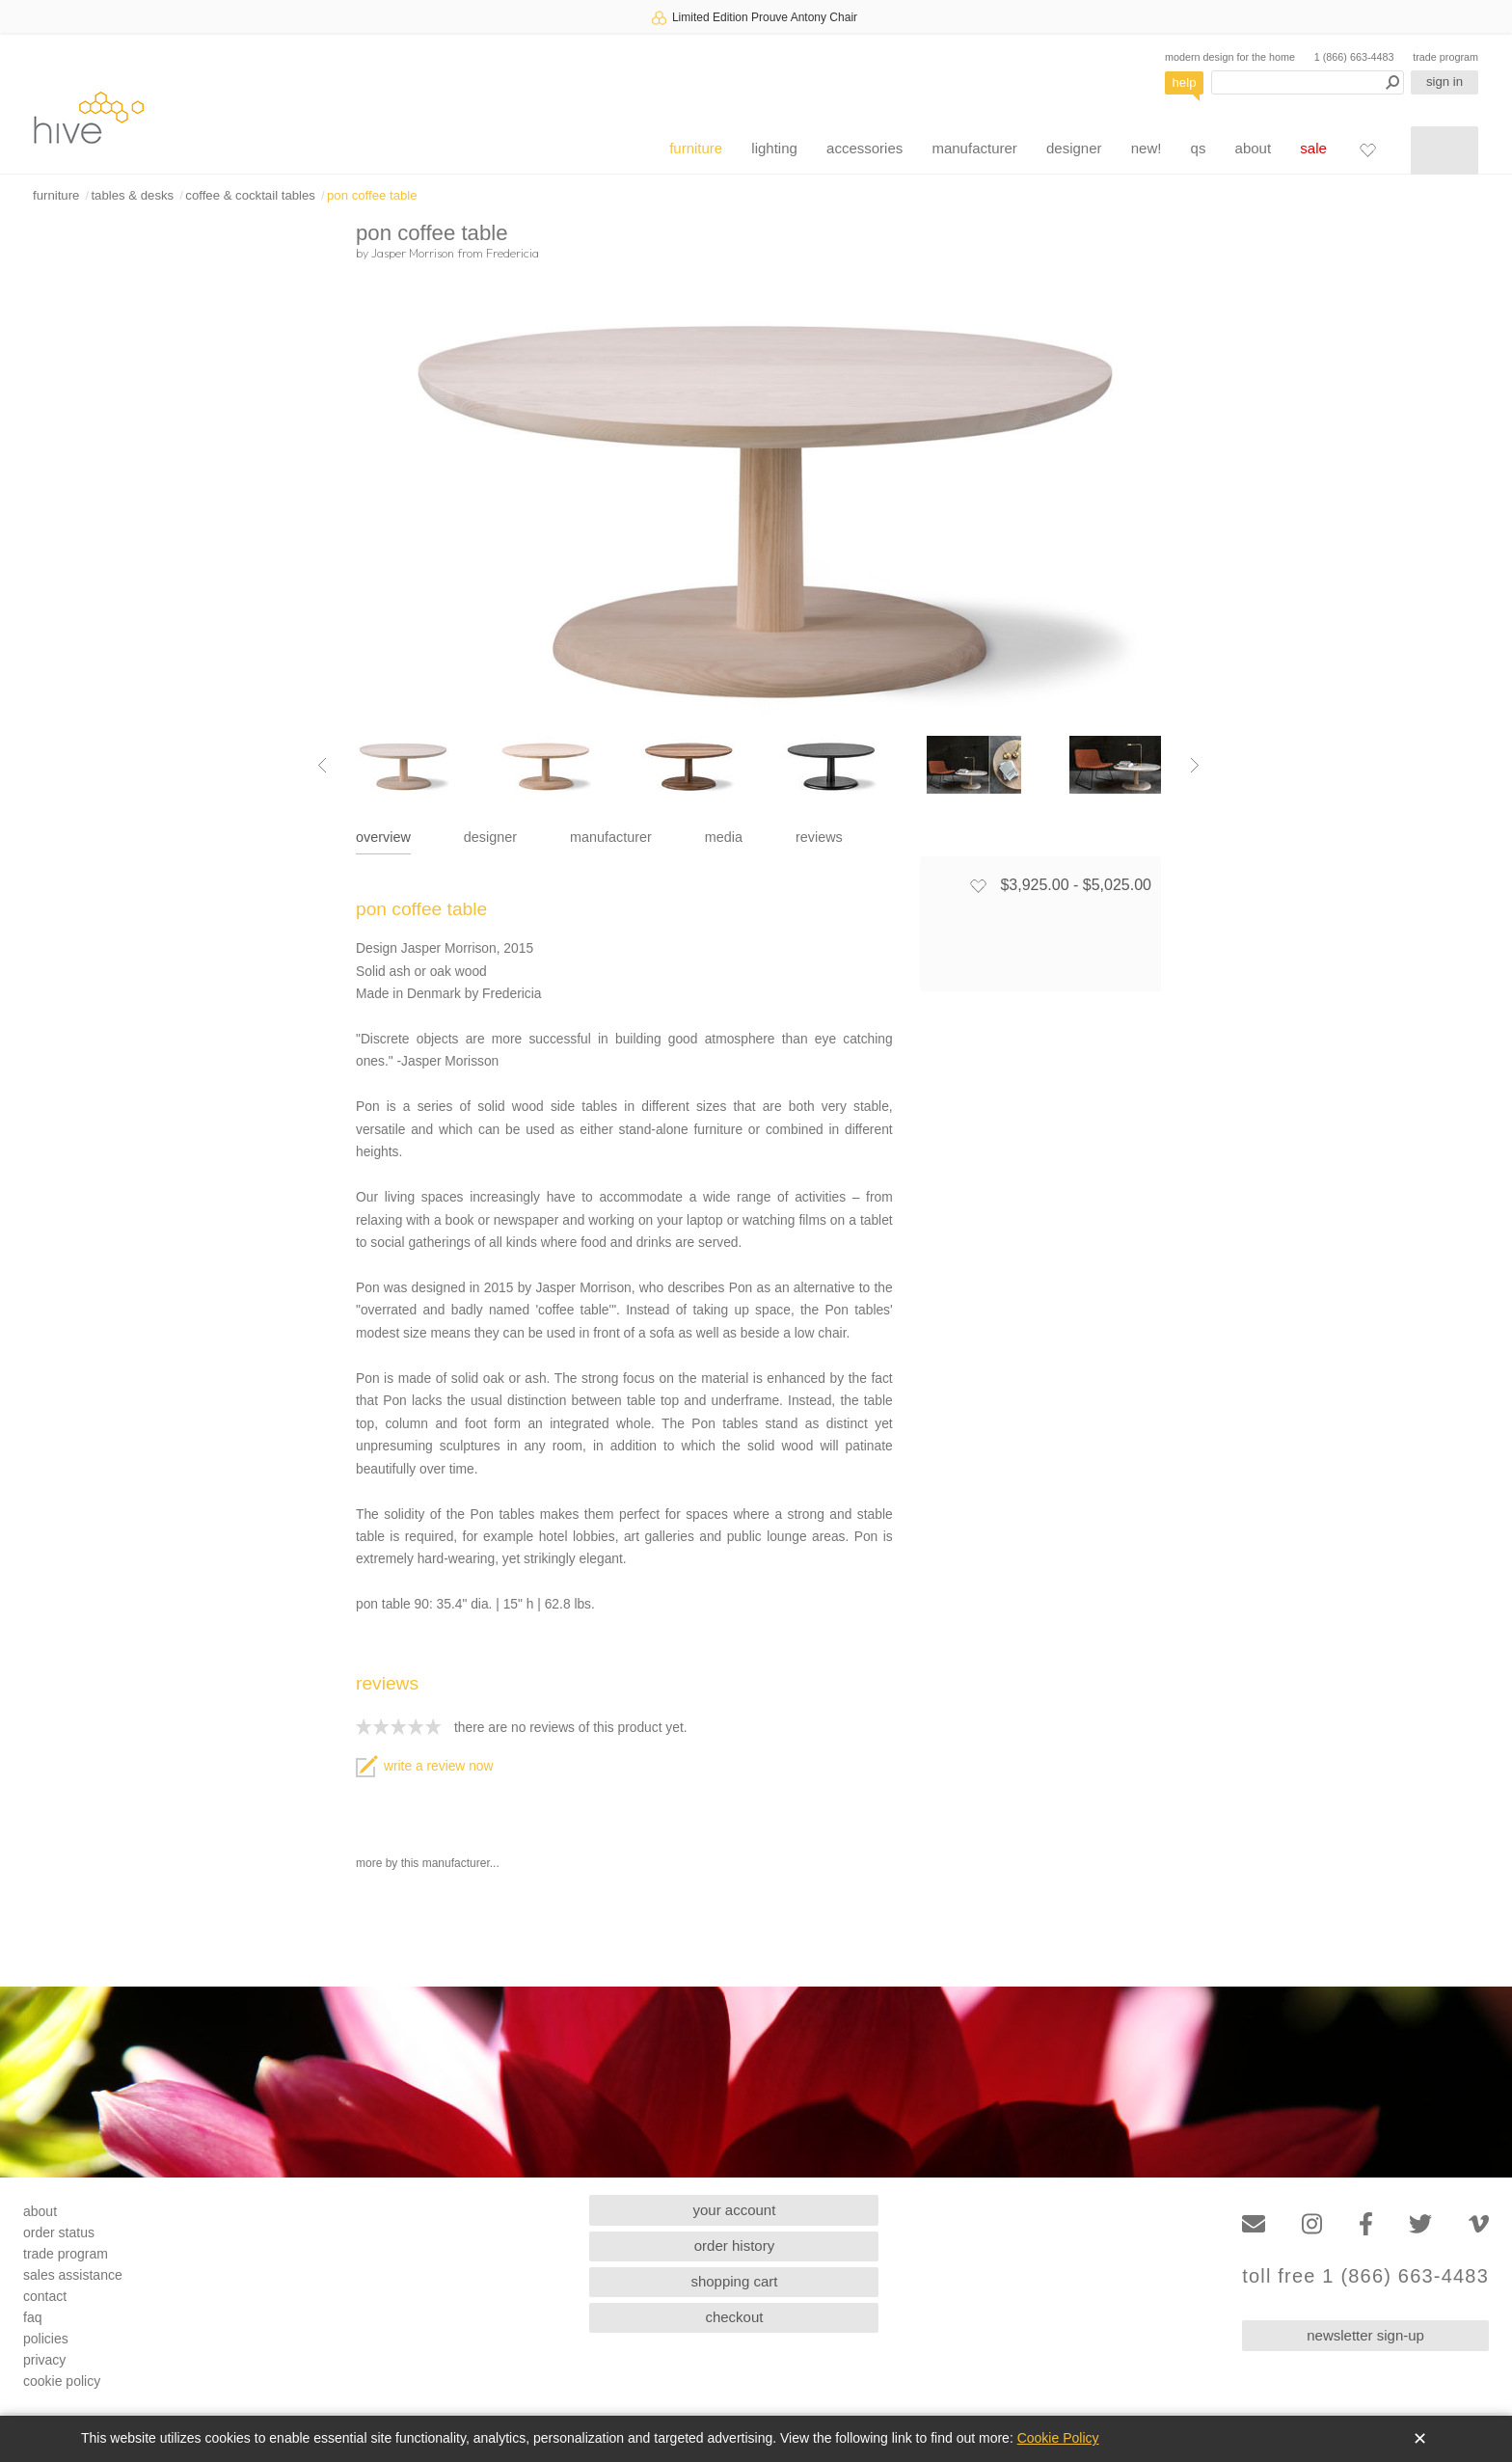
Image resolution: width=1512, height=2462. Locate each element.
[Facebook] (1366, 2224)
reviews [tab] (819, 837)
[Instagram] (1312, 2224)
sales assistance (72, 2275)
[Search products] (1307, 82)
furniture (695, 148)
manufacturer (974, 148)
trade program (1445, 57)
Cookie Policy (1058, 2438)
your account (734, 2210)
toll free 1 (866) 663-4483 (1365, 2276)
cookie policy (61, 2381)
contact (45, 2296)
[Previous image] (322, 765)
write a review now (424, 1766)
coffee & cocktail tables (250, 195)
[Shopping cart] (1444, 150)
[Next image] (1195, 765)
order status (58, 2232)
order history (734, 2245)
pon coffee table (372, 195)
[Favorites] (1367, 149)
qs (1198, 148)
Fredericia (512, 252)
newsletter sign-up (1365, 2335)
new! (1146, 148)
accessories (864, 148)
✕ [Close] (1420, 2439)
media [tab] (723, 837)
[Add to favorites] (978, 885)
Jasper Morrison (412, 252)
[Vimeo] (1479, 2224)
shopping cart (733, 2281)
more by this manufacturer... (428, 1863)
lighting (774, 148)
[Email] (1253, 2224)
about (1253, 148)
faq (32, 2317)
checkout (734, 2317)
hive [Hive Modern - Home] (89, 117)
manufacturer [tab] (611, 837)
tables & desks (132, 195)
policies (45, 2338)
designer (1074, 148)
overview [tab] (383, 837)
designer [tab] (490, 837)
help (1185, 82)
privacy (44, 2359)
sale (1313, 148)
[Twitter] (1420, 2224)
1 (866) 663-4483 (1354, 57)
